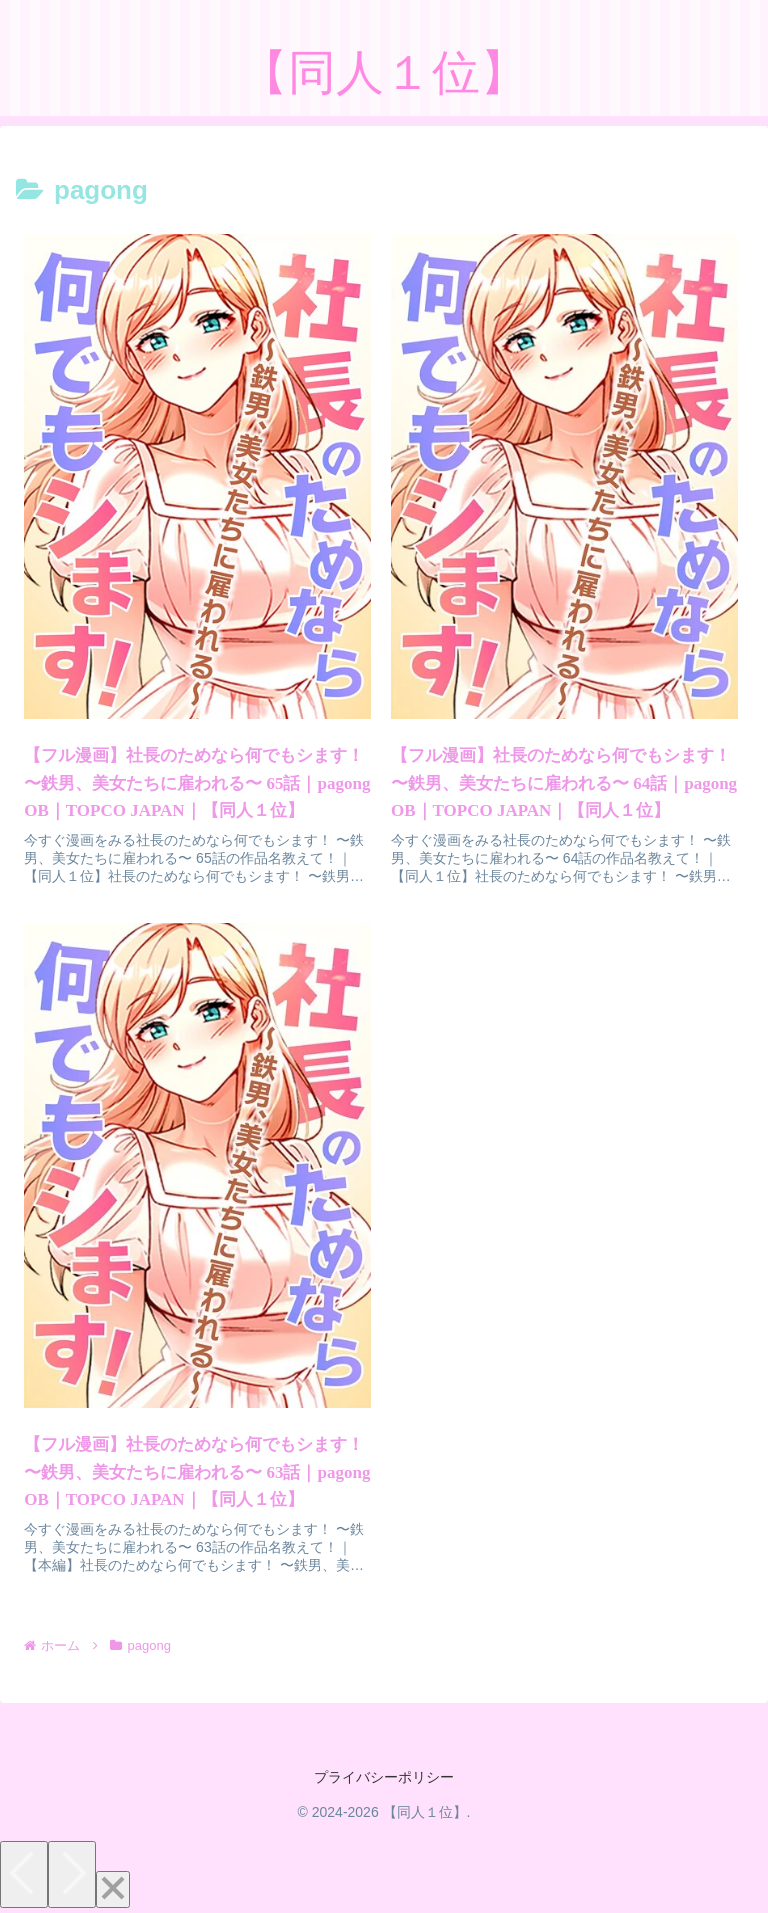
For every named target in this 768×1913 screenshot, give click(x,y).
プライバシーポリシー (384, 1777)
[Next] (72, 1874)
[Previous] (24, 1874)
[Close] (113, 1889)
